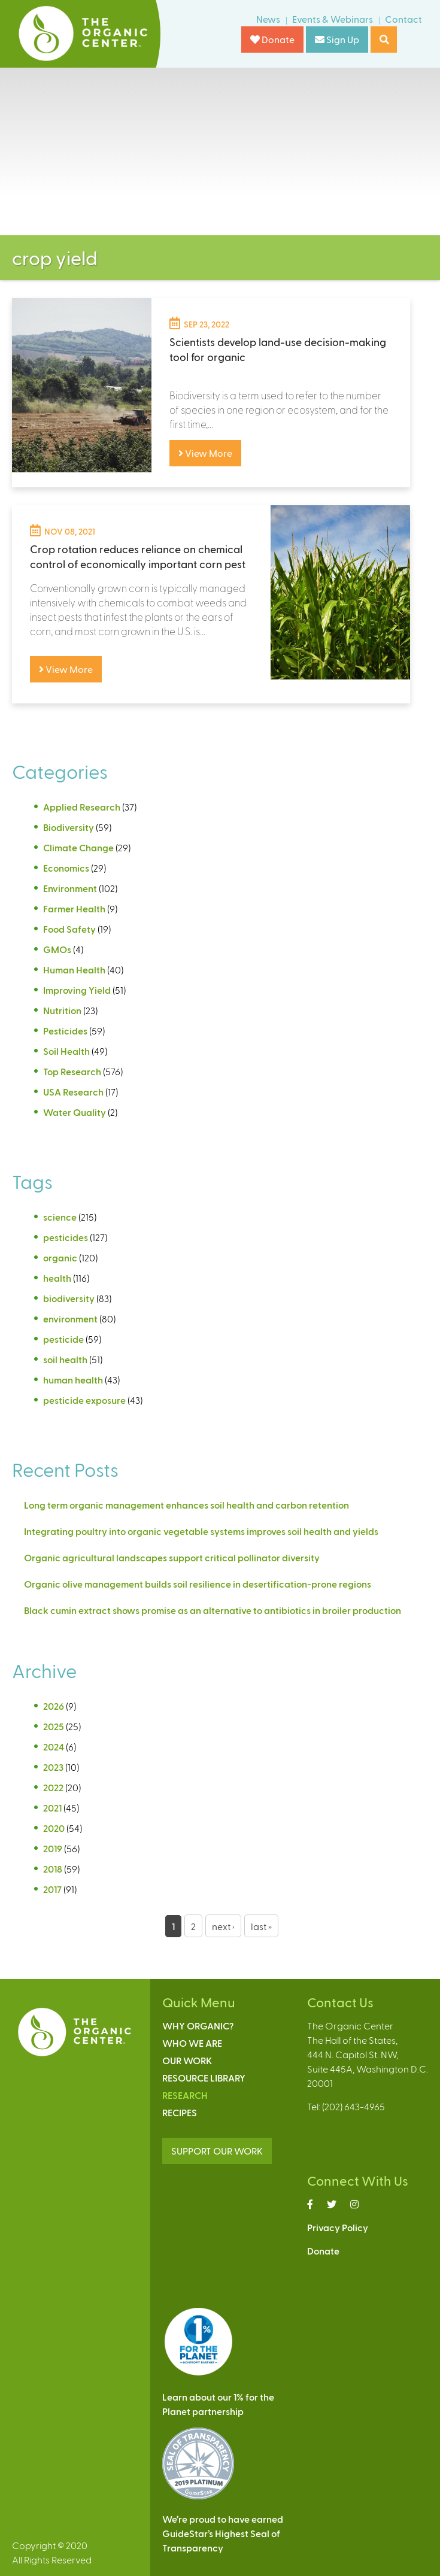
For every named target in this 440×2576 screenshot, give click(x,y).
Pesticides (65, 1030)
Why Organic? (197, 2025)
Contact (403, 19)
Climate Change (78, 847)
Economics (66, 867)
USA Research (73, 1091)
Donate (272, 39)
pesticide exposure (84, 1400)
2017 (52, 1889)
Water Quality (74, 1112)
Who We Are (192, 2043)
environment (70, 1318)
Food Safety (69, 928)
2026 (53, 1706)
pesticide (63, 1339)
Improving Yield (77, 990)
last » (261, 1926)
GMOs (57, 949)
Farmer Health (74, 908)
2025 (53, 1726)
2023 (53, 1767)
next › (223, 1926)
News (268, 19)
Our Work (187, 2060)
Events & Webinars (332, 19)
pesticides (65, 1237)
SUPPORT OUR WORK (217, 2150)
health (57, 1278)
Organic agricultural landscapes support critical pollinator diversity (172, 1557)
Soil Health (66, 1051)
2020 (54, 1828)
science (60, 1216)
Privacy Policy (337, 2227)
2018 (52, 1868)
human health (73, 1379)
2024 (53, 1746)
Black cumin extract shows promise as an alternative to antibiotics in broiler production (212, 1610)
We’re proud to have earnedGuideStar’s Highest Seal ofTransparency (222, 2533)
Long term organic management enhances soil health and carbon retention (186, 1504)
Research (185, 2095)
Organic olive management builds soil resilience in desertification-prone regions (197, 1583)
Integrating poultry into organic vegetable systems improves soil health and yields (201, 1531)
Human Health (74, 969)
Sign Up (337, 39)
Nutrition (62, 1010)
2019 (52, 1848)
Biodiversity (68, 827)
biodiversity (69, 1298)
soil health (65, 1359)
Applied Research (81, 806)
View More (205, 453)
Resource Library (203, 2077)
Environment (70, 888)
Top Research (72, 1071)
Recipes (179, 2112)
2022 (53, 1787)
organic (60, 1257)
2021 (52, 1807)
